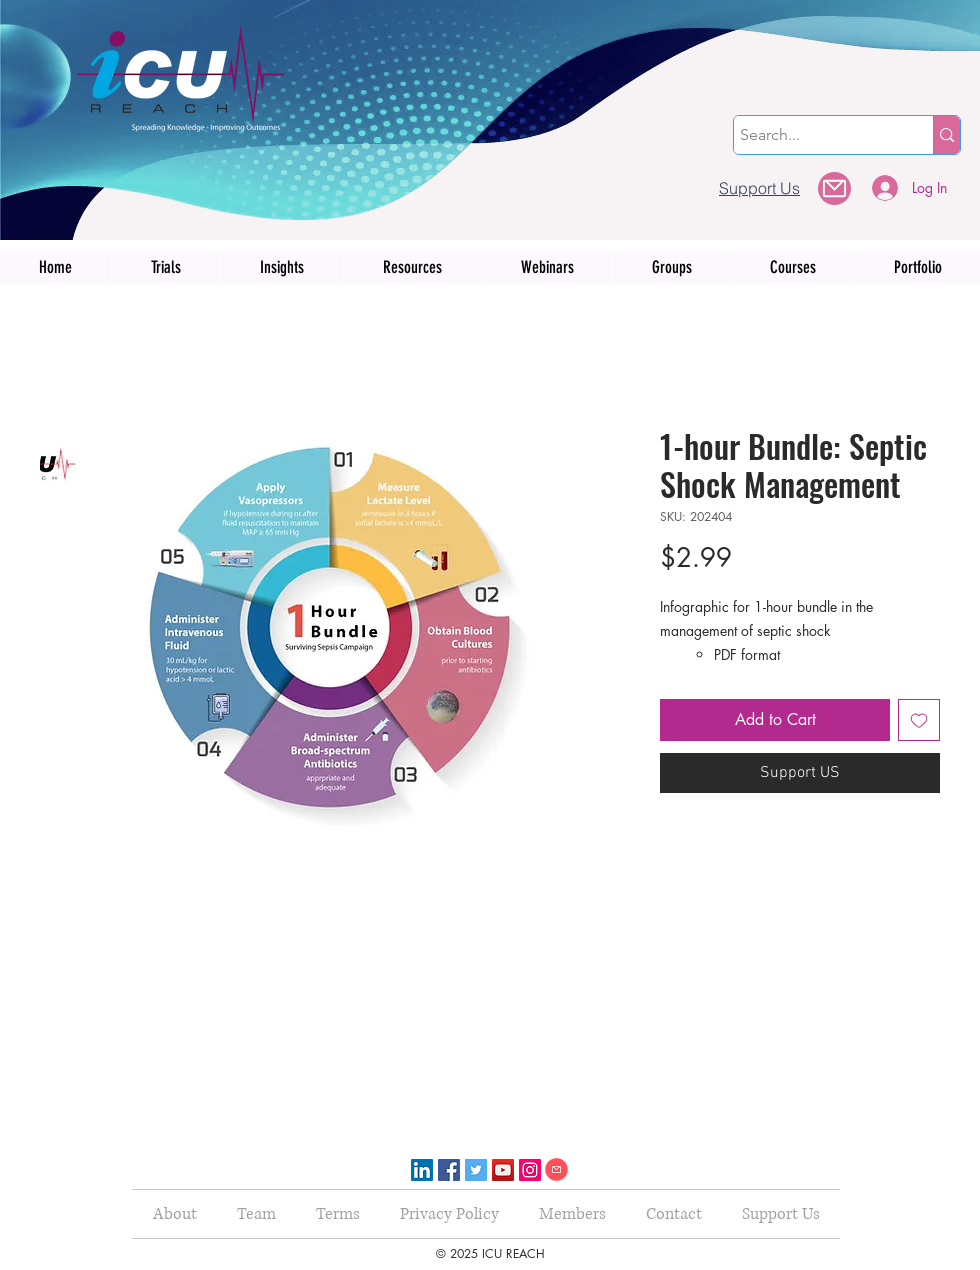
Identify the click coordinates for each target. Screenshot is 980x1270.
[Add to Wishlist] (919, 720)
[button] (834, 188)
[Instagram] (530, 1170)
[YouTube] (503, 1170)
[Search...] (815, 135)
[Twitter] (476, 1170)
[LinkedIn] (422, 1170)
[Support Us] (759, 187)
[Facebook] (449, 1170)
